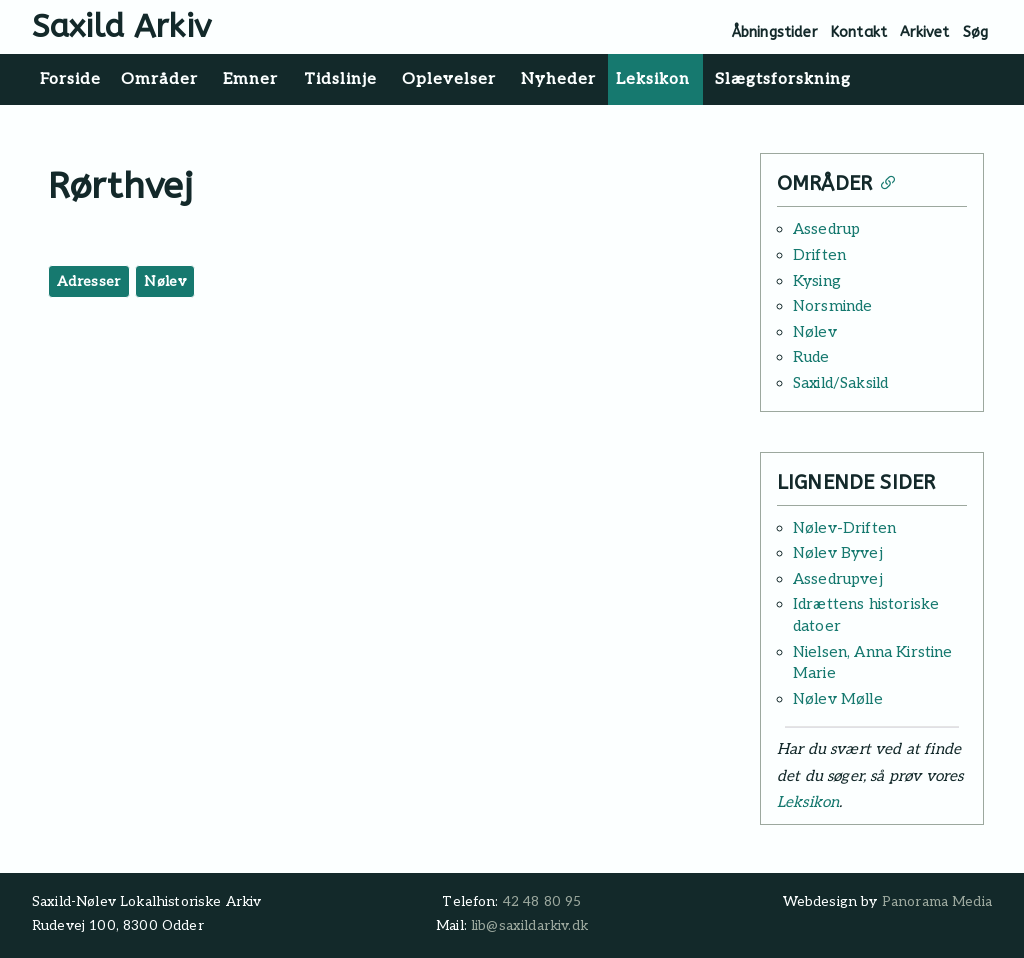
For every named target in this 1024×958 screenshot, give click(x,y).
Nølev (165, 281)
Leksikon (808, 802)
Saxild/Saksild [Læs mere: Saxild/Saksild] (840, 383)
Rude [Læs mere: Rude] (811, 357)
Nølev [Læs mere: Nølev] (815, 332)
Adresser (89, 281)
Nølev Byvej (838, 553)
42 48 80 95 (542, 902)
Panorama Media (937, 902)
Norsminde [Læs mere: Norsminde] (832, 306)
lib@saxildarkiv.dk (529, 926)
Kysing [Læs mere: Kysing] (817, 281)
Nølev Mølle (838, 699)
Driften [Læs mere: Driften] (819, 255)
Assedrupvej (838, 579)
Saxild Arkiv (121, 26)
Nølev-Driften (844, 528)
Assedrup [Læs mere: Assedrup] (826, 229)
